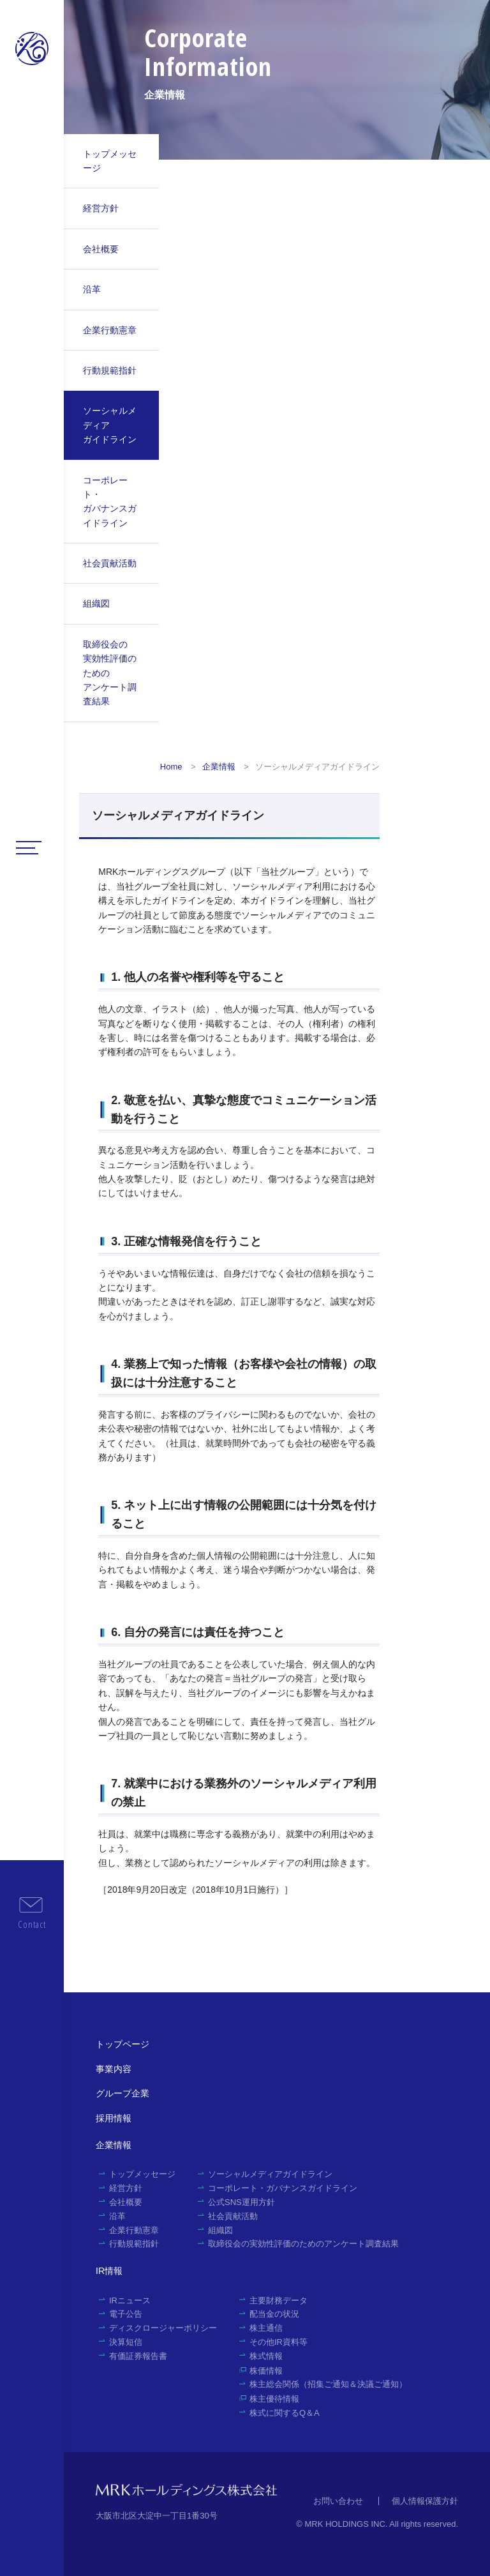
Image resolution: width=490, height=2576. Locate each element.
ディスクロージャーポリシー (163, 2328)
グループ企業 (122, 2093)
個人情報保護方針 (425, 2501)
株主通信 (266, 2328)
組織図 (96, 603)
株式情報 (266, 2356)
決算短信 (125, 2342)
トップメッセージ (110, 161)
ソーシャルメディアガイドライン (110, 424)
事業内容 (113, 2069)
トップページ (122, 2044)
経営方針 (101, 208)
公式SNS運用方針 (241, 2202)
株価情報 (266, 2370)
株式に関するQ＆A (284, 2413)
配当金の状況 (274, 2314)
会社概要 (101, 249)
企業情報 (218, 766)
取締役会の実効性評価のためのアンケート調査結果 (110, 673)
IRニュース (130, 2300)
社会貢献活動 (110, 563)
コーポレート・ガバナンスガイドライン (110, 501)
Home (171, 766)
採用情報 (113, 2118)
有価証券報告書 (138, 2356)
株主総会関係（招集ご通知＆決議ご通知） (328, 2384)
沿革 (92, 289)
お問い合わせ (338, 2501)
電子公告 (125, 2314)
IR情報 (109, 2271)
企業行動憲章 (110, 330)
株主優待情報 (274, 2399)
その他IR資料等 (278, 2342)
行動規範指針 (110, 370)
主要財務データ (278, 2300)
